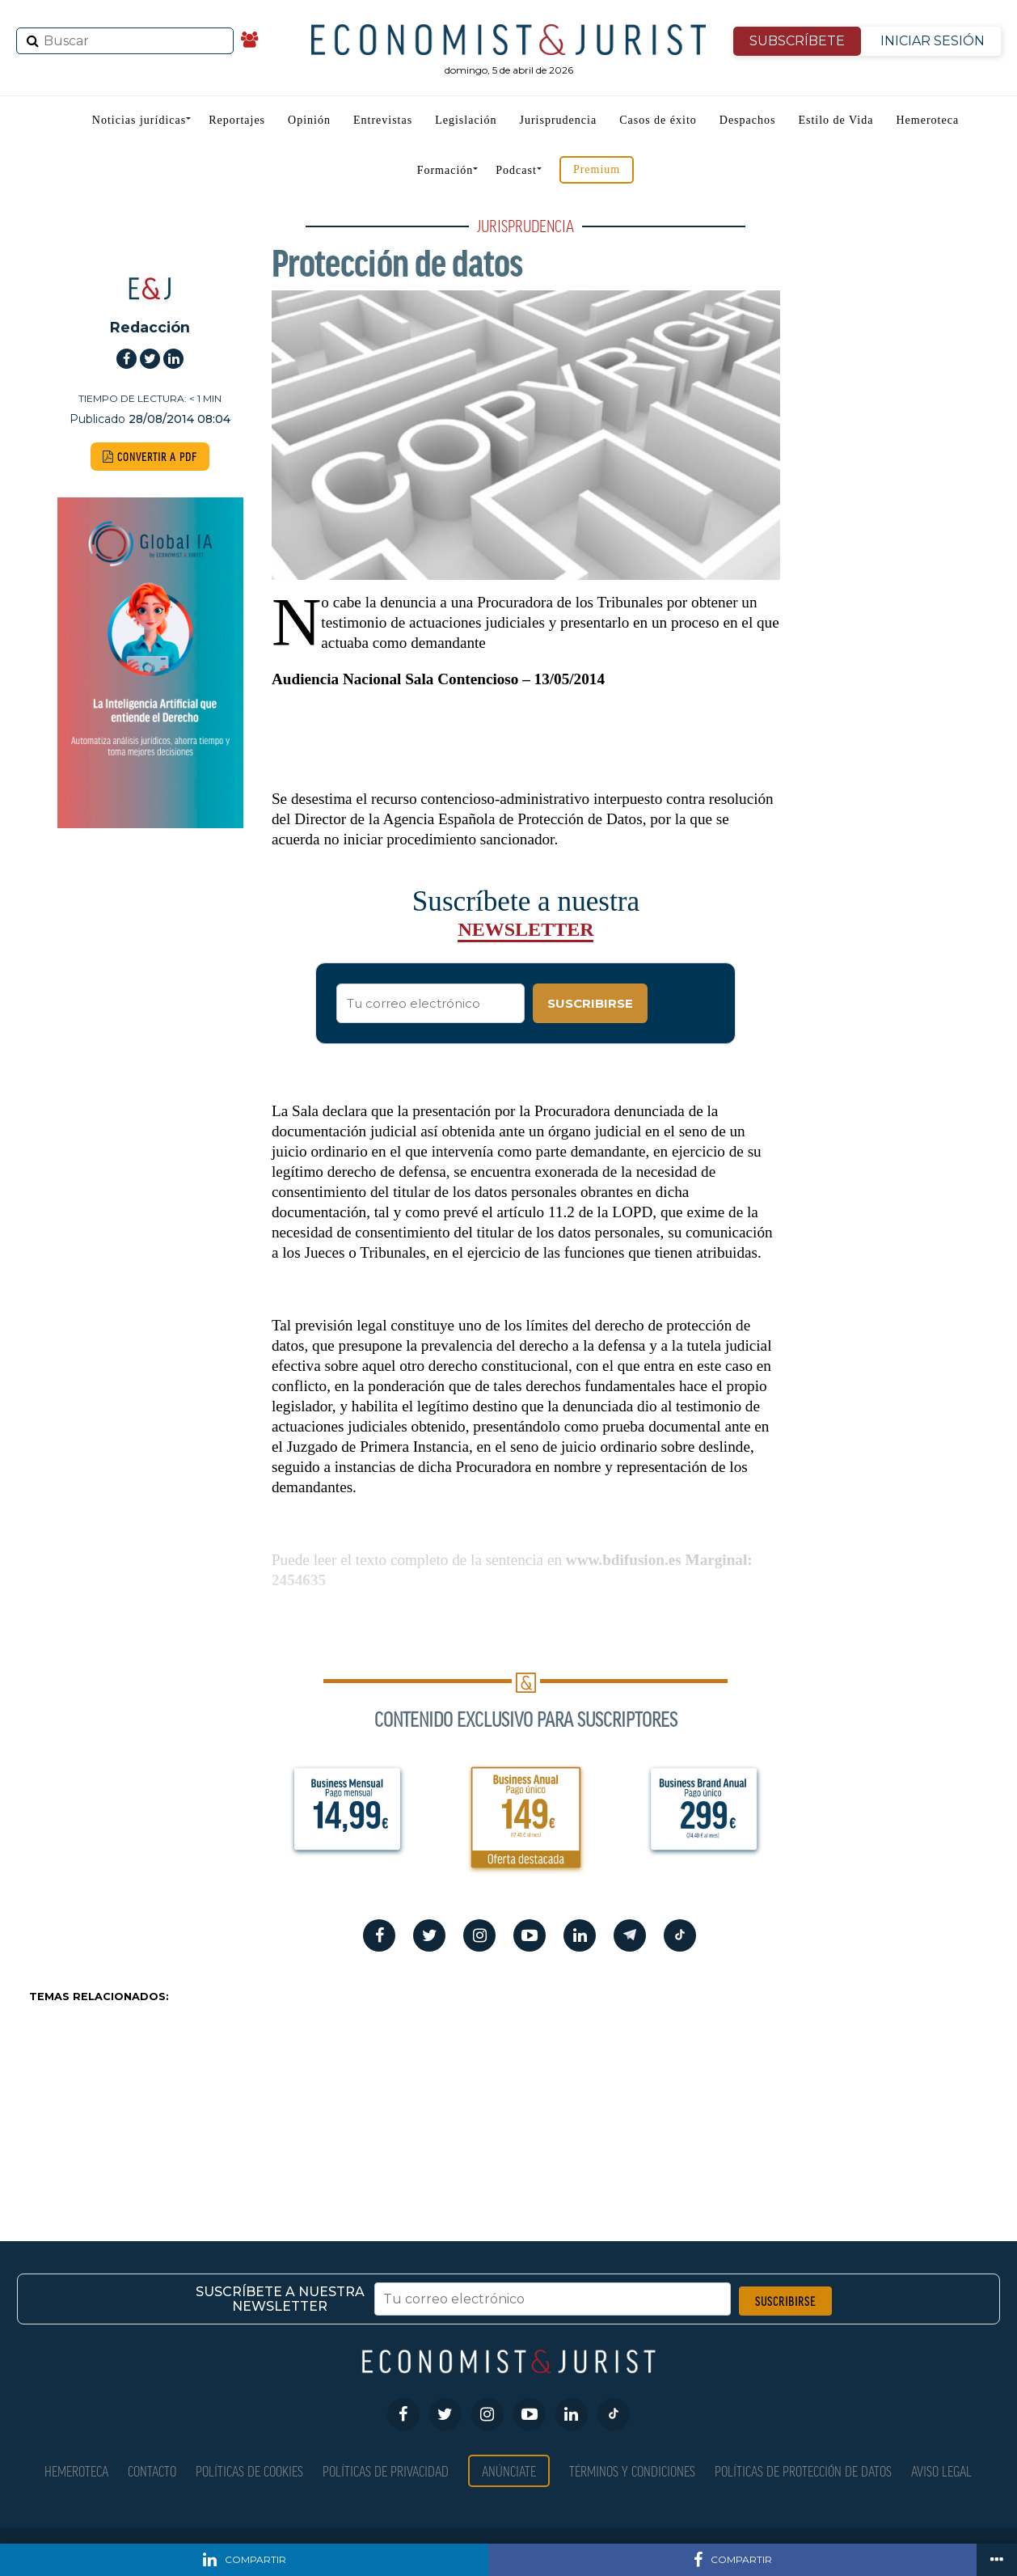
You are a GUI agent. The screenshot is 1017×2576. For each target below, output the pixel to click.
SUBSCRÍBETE (797, 41)
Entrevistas (382, 120)
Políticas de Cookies (249, 2470)
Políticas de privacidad (386, 2470)
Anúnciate (509, 2470)
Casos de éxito (658, 120)
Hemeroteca (927, 120)
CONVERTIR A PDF (150, 456)
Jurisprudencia (558, 120)
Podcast (516, 170)
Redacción (150, 327)
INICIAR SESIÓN (932, 41)
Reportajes (237, 120)
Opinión (309, 120)
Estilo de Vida (835, 120)
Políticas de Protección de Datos (803, 2470)
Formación (445, 170)
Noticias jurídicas (139, 120)
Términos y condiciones (632, 2470)
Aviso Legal (941, 2470)
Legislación (465, 120)
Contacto (152, 2470)
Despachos (747, 120)
